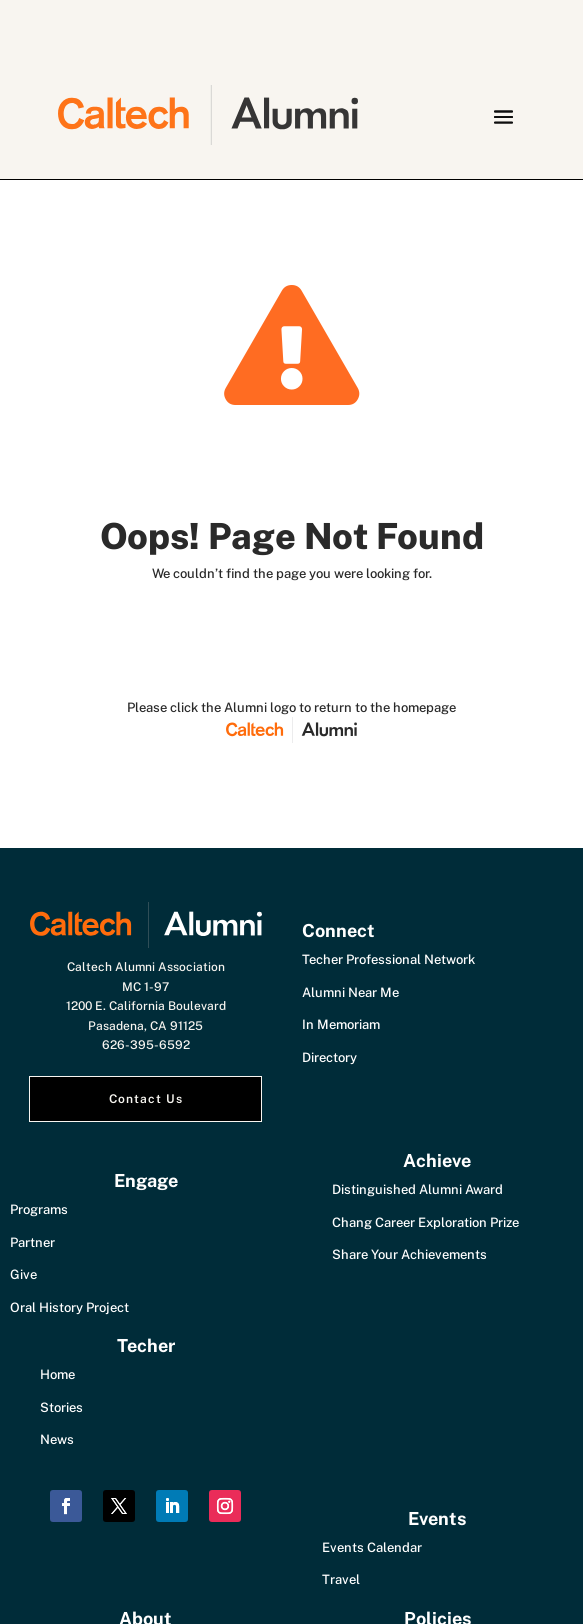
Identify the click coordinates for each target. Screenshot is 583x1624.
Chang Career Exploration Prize (425, 1222)
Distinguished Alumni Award (417, 1189)
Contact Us (146, 1099)
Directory (329, 1057)
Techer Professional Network (388, 959)
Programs (39, 1209)
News (57, 1439)
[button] (503, 116)
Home (57, 1374)
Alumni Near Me (350, 992)
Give (23, 1274)
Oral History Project (69, 1307)
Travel (341, 1579)
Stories (61, 1407)
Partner (32, 1242)
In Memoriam (341, 1024)
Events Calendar (372, 1547)
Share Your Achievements (409, 1254)
